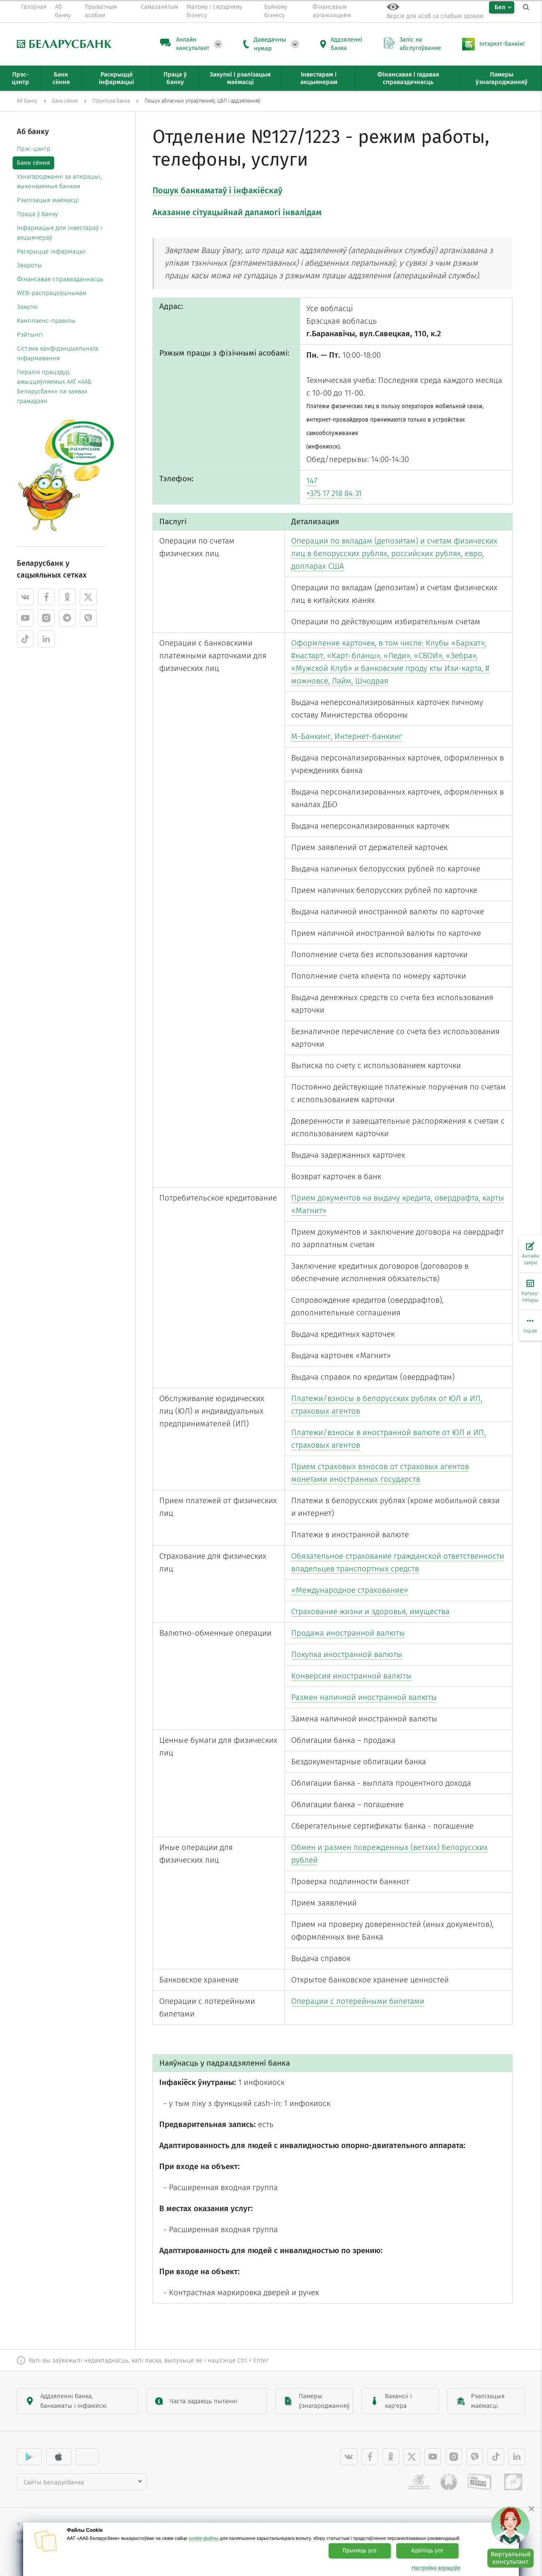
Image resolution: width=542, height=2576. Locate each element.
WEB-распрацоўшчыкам (52, 293)
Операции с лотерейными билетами (357, 2001)
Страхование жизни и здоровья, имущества (370, 1611)
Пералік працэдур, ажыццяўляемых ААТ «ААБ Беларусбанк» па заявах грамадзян (54, 386)
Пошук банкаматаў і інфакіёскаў (217, 190)
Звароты (29, 265)
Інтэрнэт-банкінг (502, 44)
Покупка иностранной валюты (347, 1654)
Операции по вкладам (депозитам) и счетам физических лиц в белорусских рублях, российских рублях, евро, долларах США (394, 553)
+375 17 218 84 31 (334, 493)
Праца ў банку (37, 214)
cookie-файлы (203, 2538)
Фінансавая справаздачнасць (60, 279)
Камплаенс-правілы (46, 321)
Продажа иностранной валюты (348, 1633)
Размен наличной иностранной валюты (364, 1697)
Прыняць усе (359, 2550)
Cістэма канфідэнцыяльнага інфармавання (57, 353)
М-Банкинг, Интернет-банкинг (346, 736)
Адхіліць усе (427, 2550)
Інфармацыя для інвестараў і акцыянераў (59, 232)
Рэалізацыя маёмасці (48, 200)
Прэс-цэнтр (33, 149)
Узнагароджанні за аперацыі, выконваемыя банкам (59, 181)
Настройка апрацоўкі (436, 2568)
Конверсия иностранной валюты (351, 1676)
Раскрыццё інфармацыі (51, 251)
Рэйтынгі (30, 334)
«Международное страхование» (349, 1590)
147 (311, 481)
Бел (500, 7)
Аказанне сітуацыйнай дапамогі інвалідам (237, 212)
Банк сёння (33, 162)
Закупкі (27, 307)
